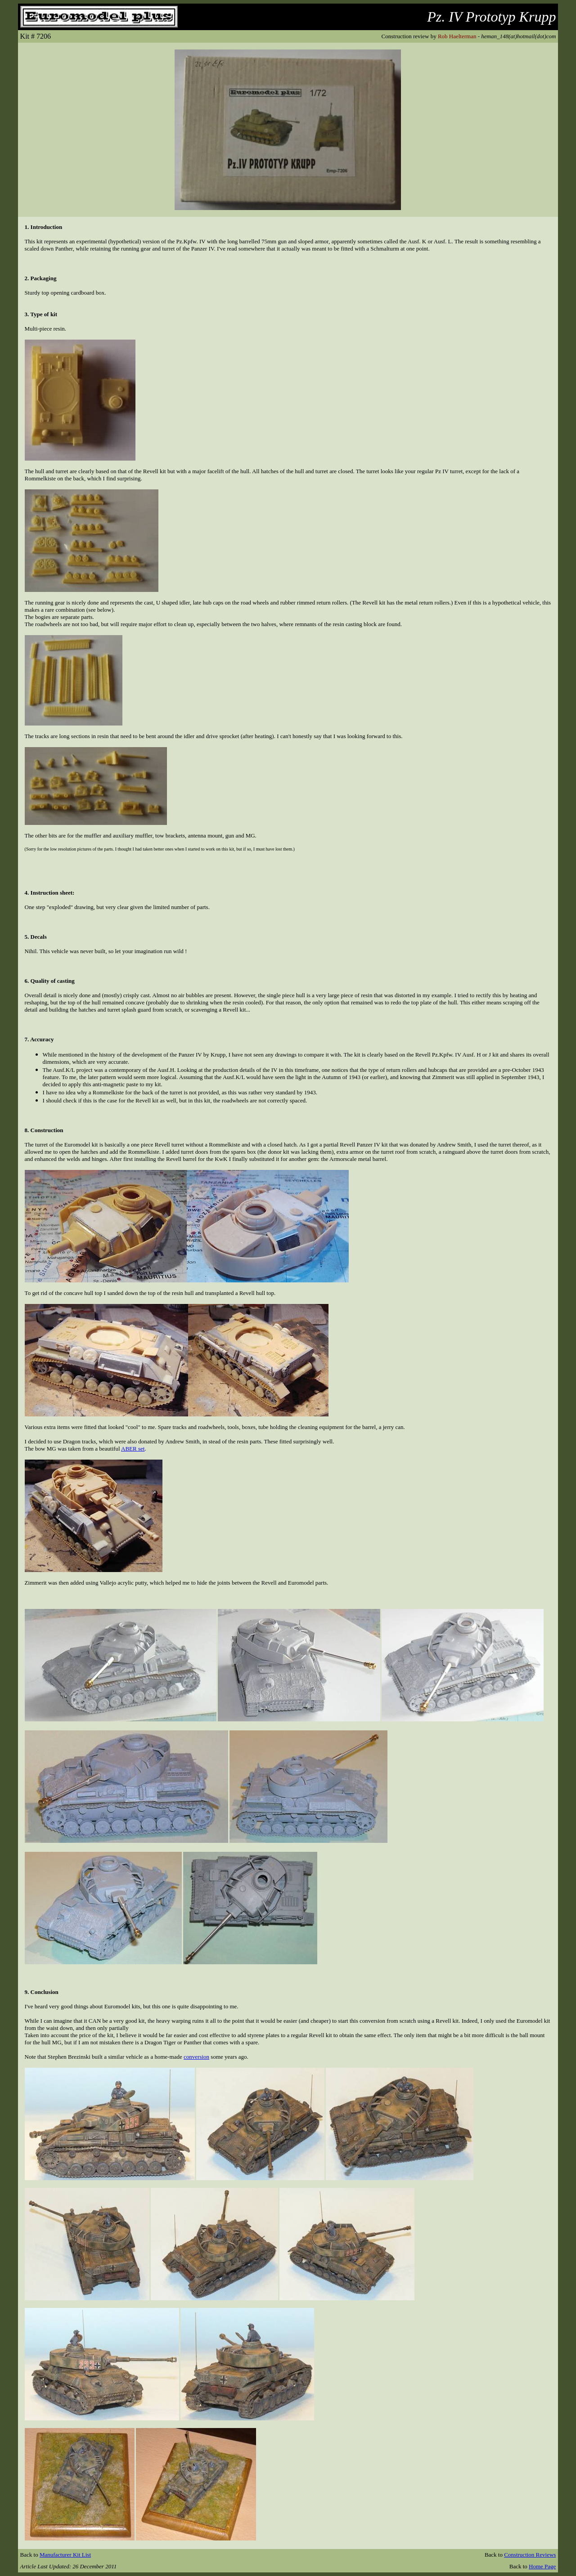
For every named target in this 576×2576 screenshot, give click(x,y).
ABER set (132, 1448)
